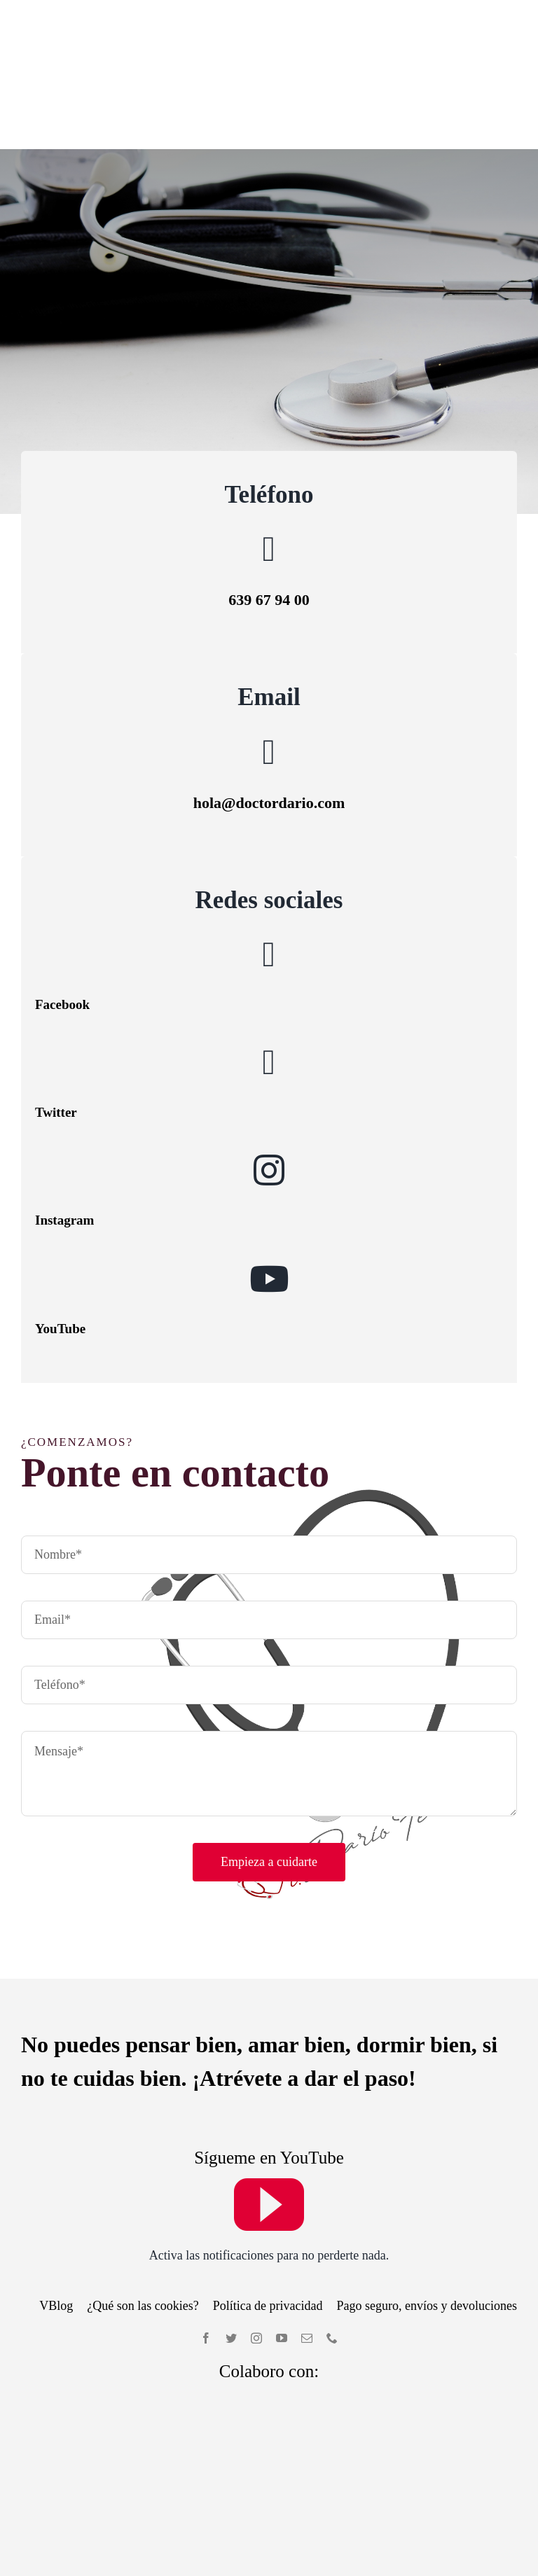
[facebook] (206, 2249)
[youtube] (269, 2114)
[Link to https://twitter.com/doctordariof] (269, 973)
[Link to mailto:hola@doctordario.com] (269, 662)
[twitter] (231, 2249)
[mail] (306, 2249)
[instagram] (256, 2249)
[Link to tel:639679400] (269, 460)
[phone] (332, 2249)
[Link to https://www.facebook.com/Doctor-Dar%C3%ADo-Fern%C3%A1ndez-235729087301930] (269, 865)
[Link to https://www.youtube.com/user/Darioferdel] (269, 1188)
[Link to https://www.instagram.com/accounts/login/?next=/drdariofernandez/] (269, 1081)
